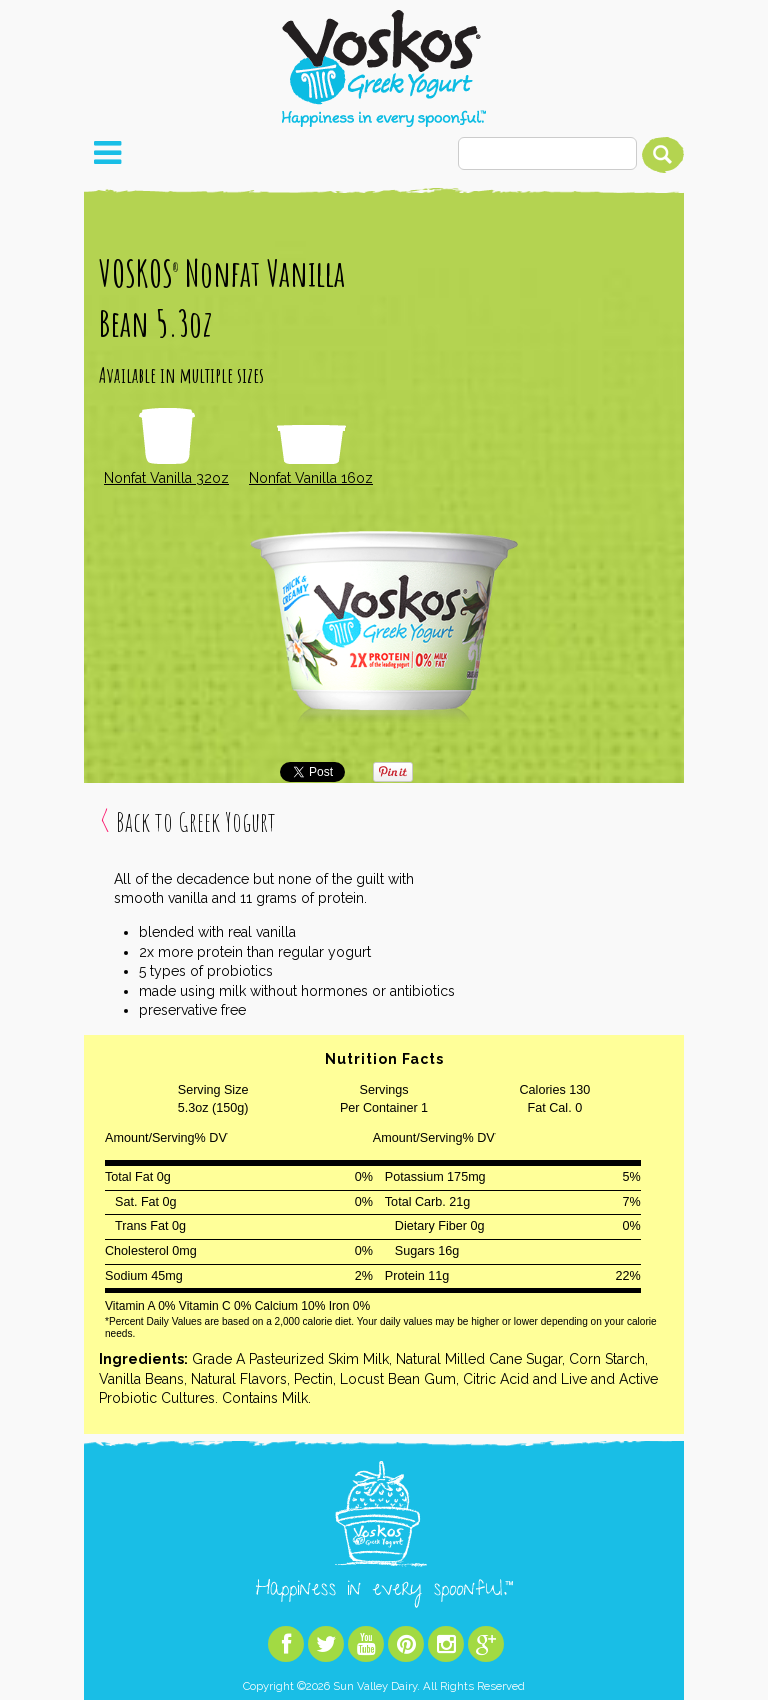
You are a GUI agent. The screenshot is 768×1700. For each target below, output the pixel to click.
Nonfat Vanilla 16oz (311, 456)
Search (663, 155)
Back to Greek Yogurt (196, 822)
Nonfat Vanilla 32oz (166, 447)
